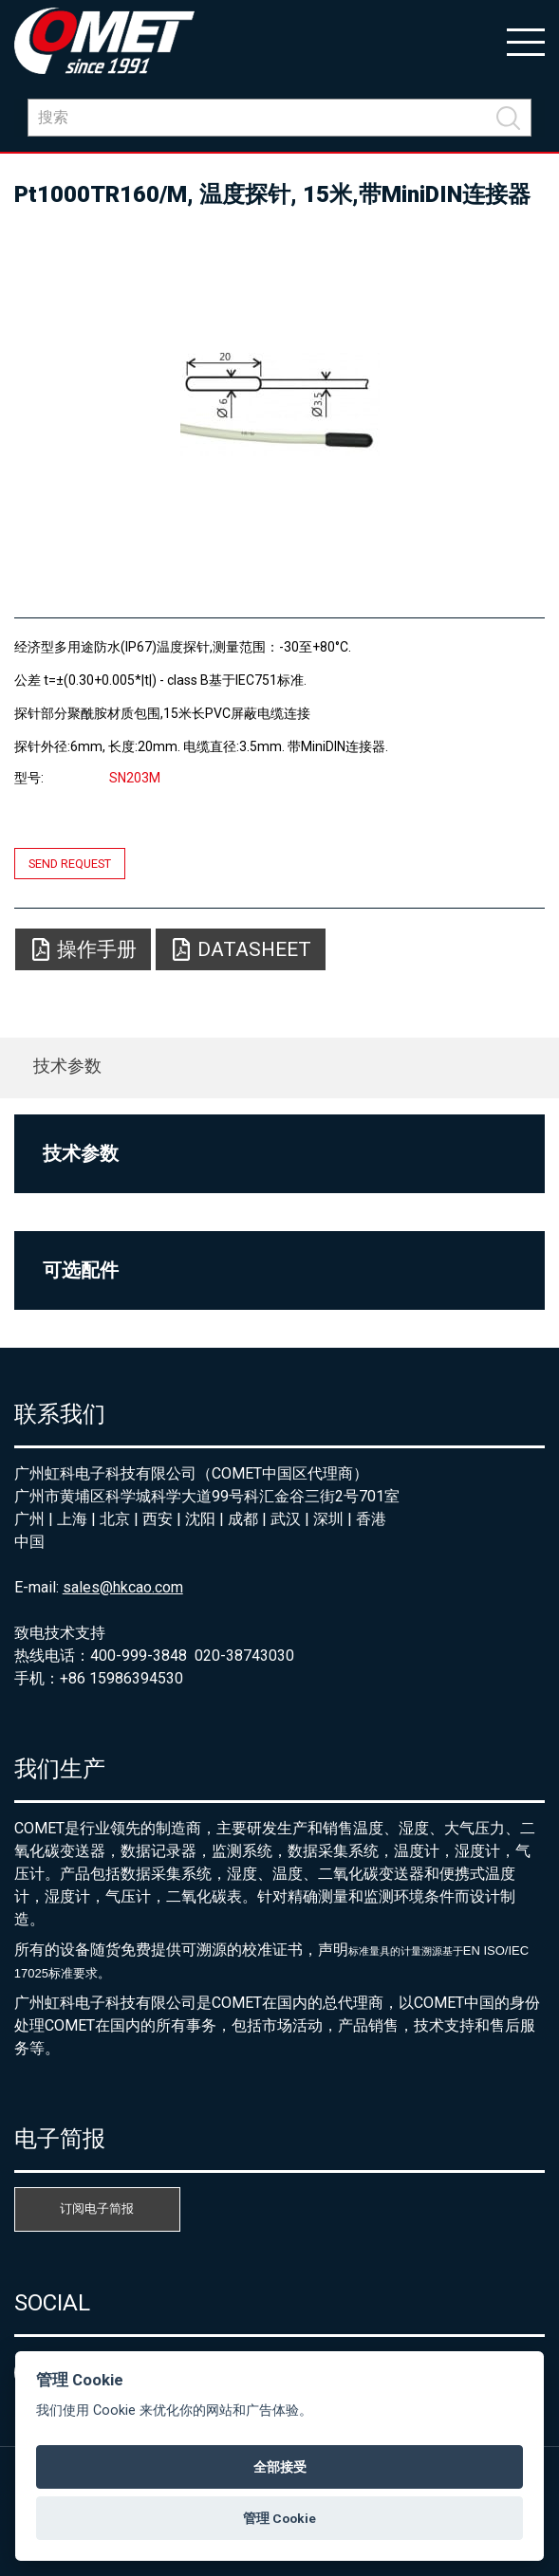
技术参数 (67, 1066)
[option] (280, 404)
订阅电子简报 (97, 2208)
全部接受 (280, 2467)
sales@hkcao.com (123, 1587)
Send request (69, 863)
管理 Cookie (279, 2518)
